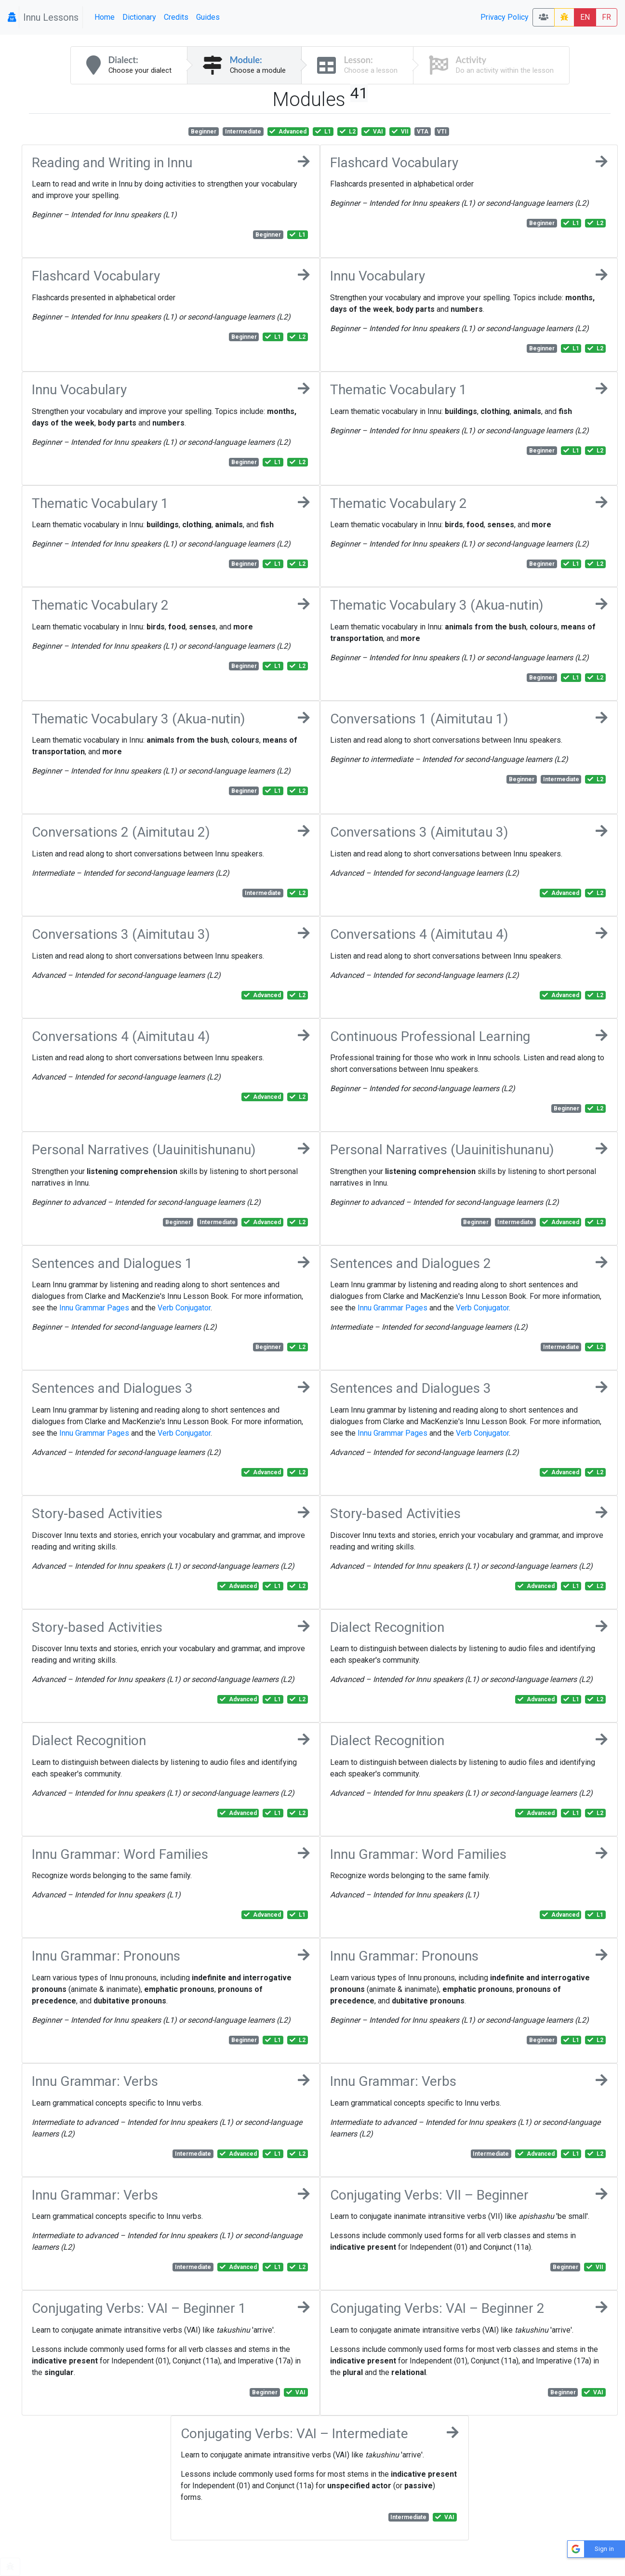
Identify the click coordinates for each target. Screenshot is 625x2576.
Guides (208, 17)
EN (585, 17)
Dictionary (139, 17)
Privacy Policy (504, 17)
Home (104, 17)
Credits (176, 17)
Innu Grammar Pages (94, 1307)
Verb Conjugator (184, 1307)
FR (606, 17)
